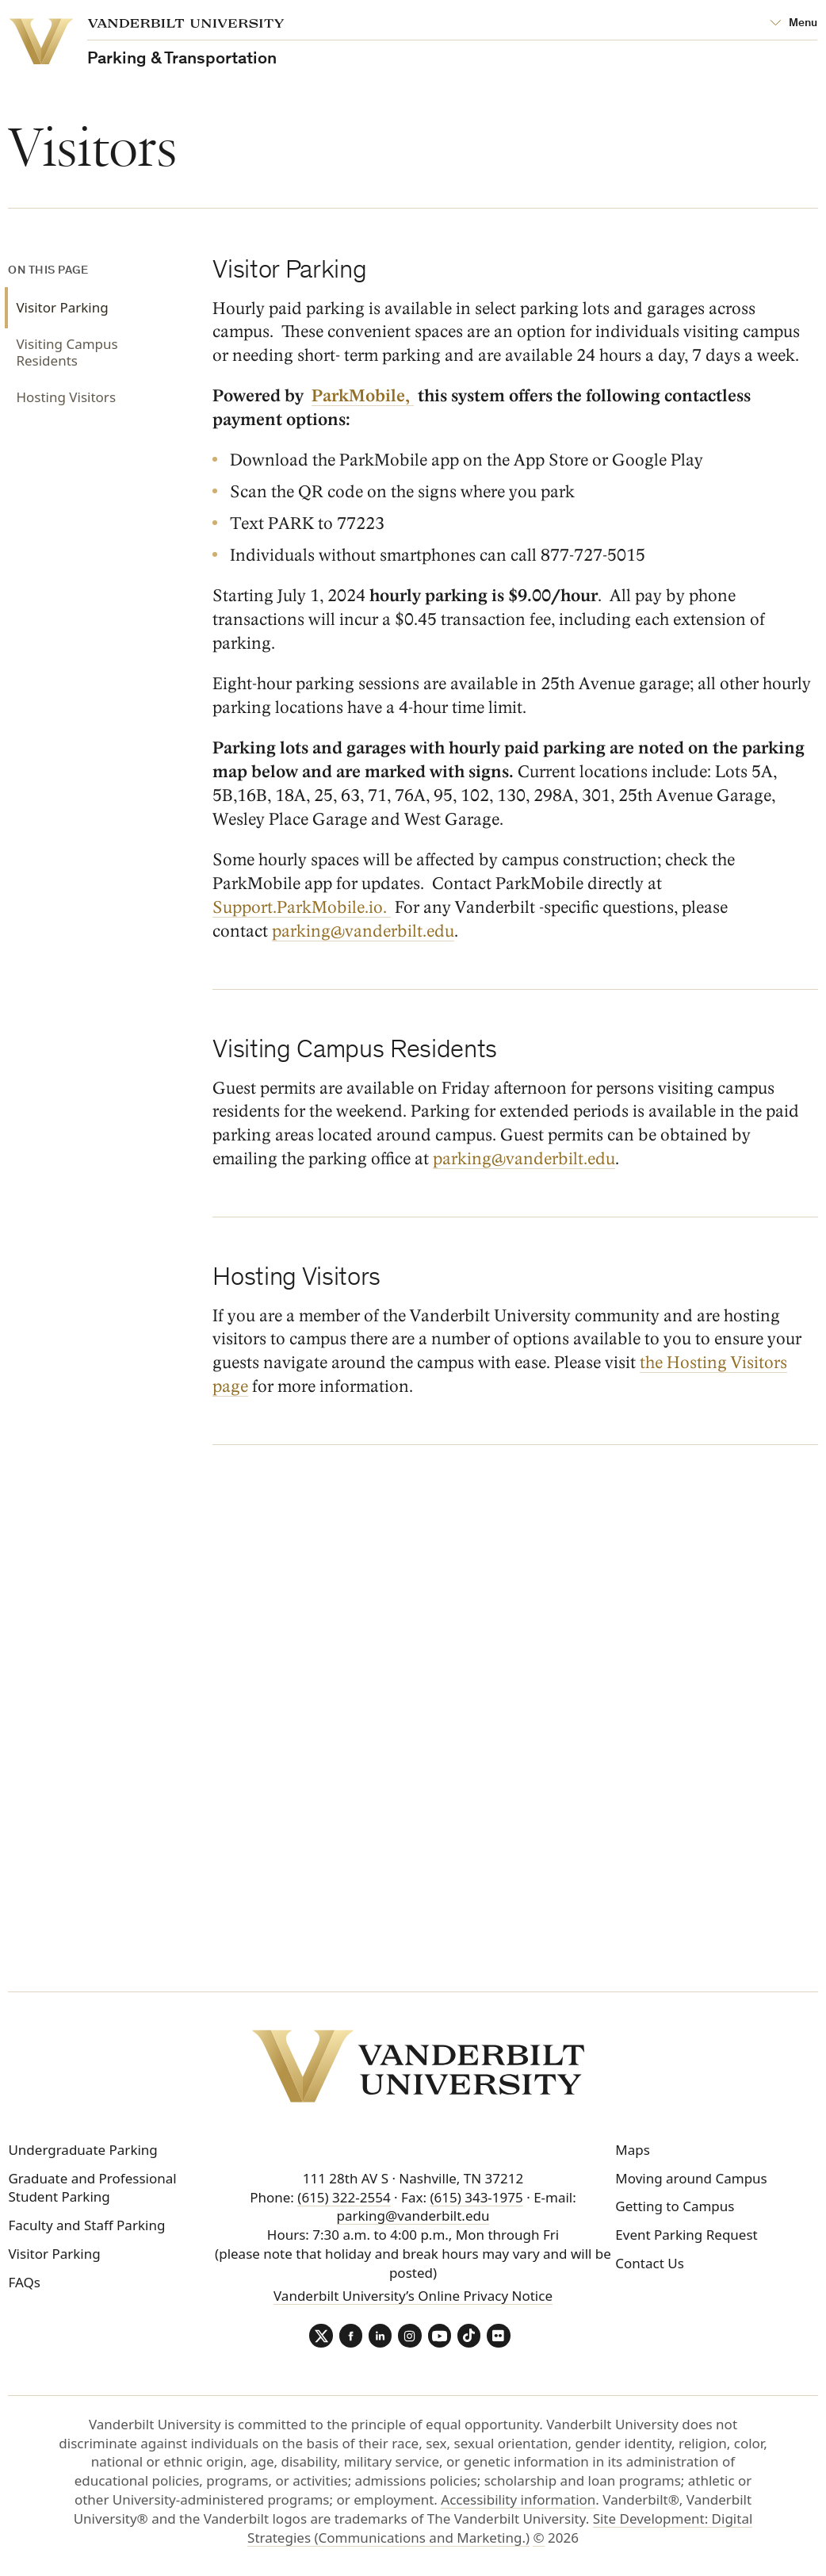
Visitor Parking (62, 307)
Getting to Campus (674, 2207)
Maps (632, 2150)
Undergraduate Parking (82, 2150)
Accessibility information (518, 2500)
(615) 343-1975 (476, 2197)
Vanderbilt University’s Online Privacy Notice (413, 2296)
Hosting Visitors (66, 397)
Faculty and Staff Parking (86, 2225)
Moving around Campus (691, 2178)
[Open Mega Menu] (794, 24)
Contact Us (649, 2263)
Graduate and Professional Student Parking (92, 2187)
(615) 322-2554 (343, 2197)
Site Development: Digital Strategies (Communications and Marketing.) (499, 2528)
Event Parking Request (686, 2234)
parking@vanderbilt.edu (524, 1159)
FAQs (24, 2282)
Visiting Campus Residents (66, 352)
